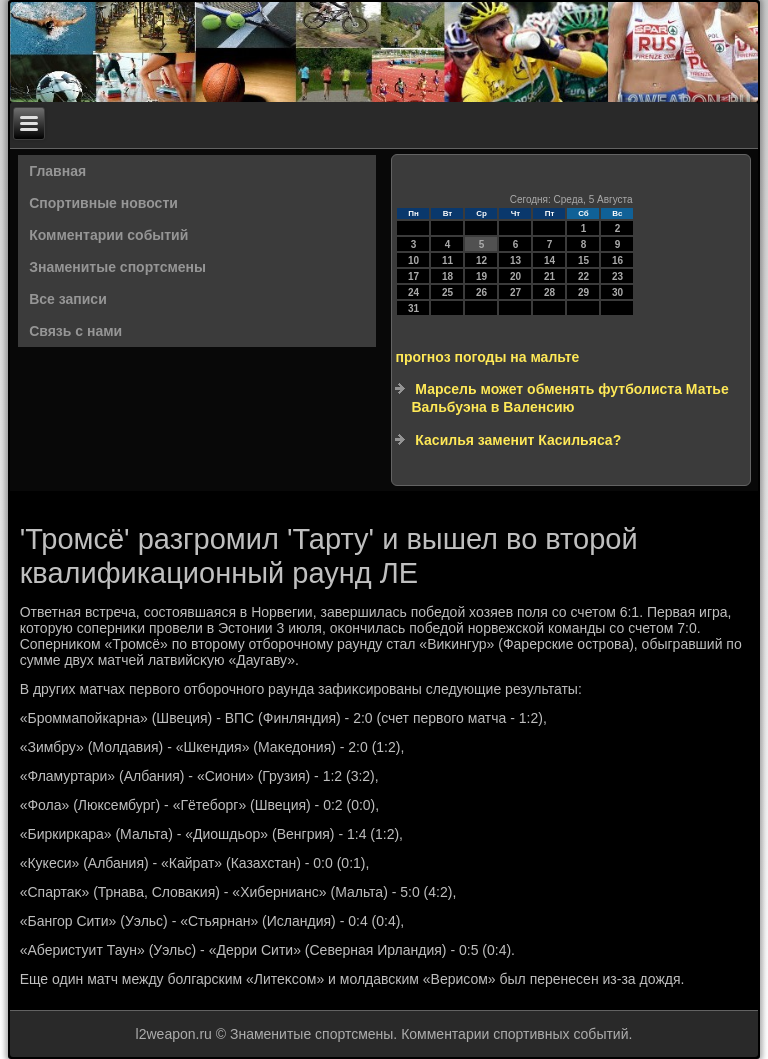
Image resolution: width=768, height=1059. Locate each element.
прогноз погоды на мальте (487, 357)
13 (515, 260)
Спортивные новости (103, 203)
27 (515, 292)
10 (413, 260)
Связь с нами (75, 331)
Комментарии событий (108, 235)
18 (447, 276)
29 (583, 292)
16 (617, 260)
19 (481, 276)
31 (413, 308)
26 (481, 292)
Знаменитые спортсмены (117, 267)
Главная (57, 171)
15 (583, 260)
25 (447, 292)
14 (549, 260)
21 (549, 276)
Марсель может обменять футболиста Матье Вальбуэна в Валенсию (569, 398)
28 (549, 292)
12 (481, 260)
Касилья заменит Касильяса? (518, 440)
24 (413, 292)
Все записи (68, 299)
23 (617, 276)
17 (413, 276)
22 (583, 276)
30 (617, 292)
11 (447, 260)
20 (515, 276)
